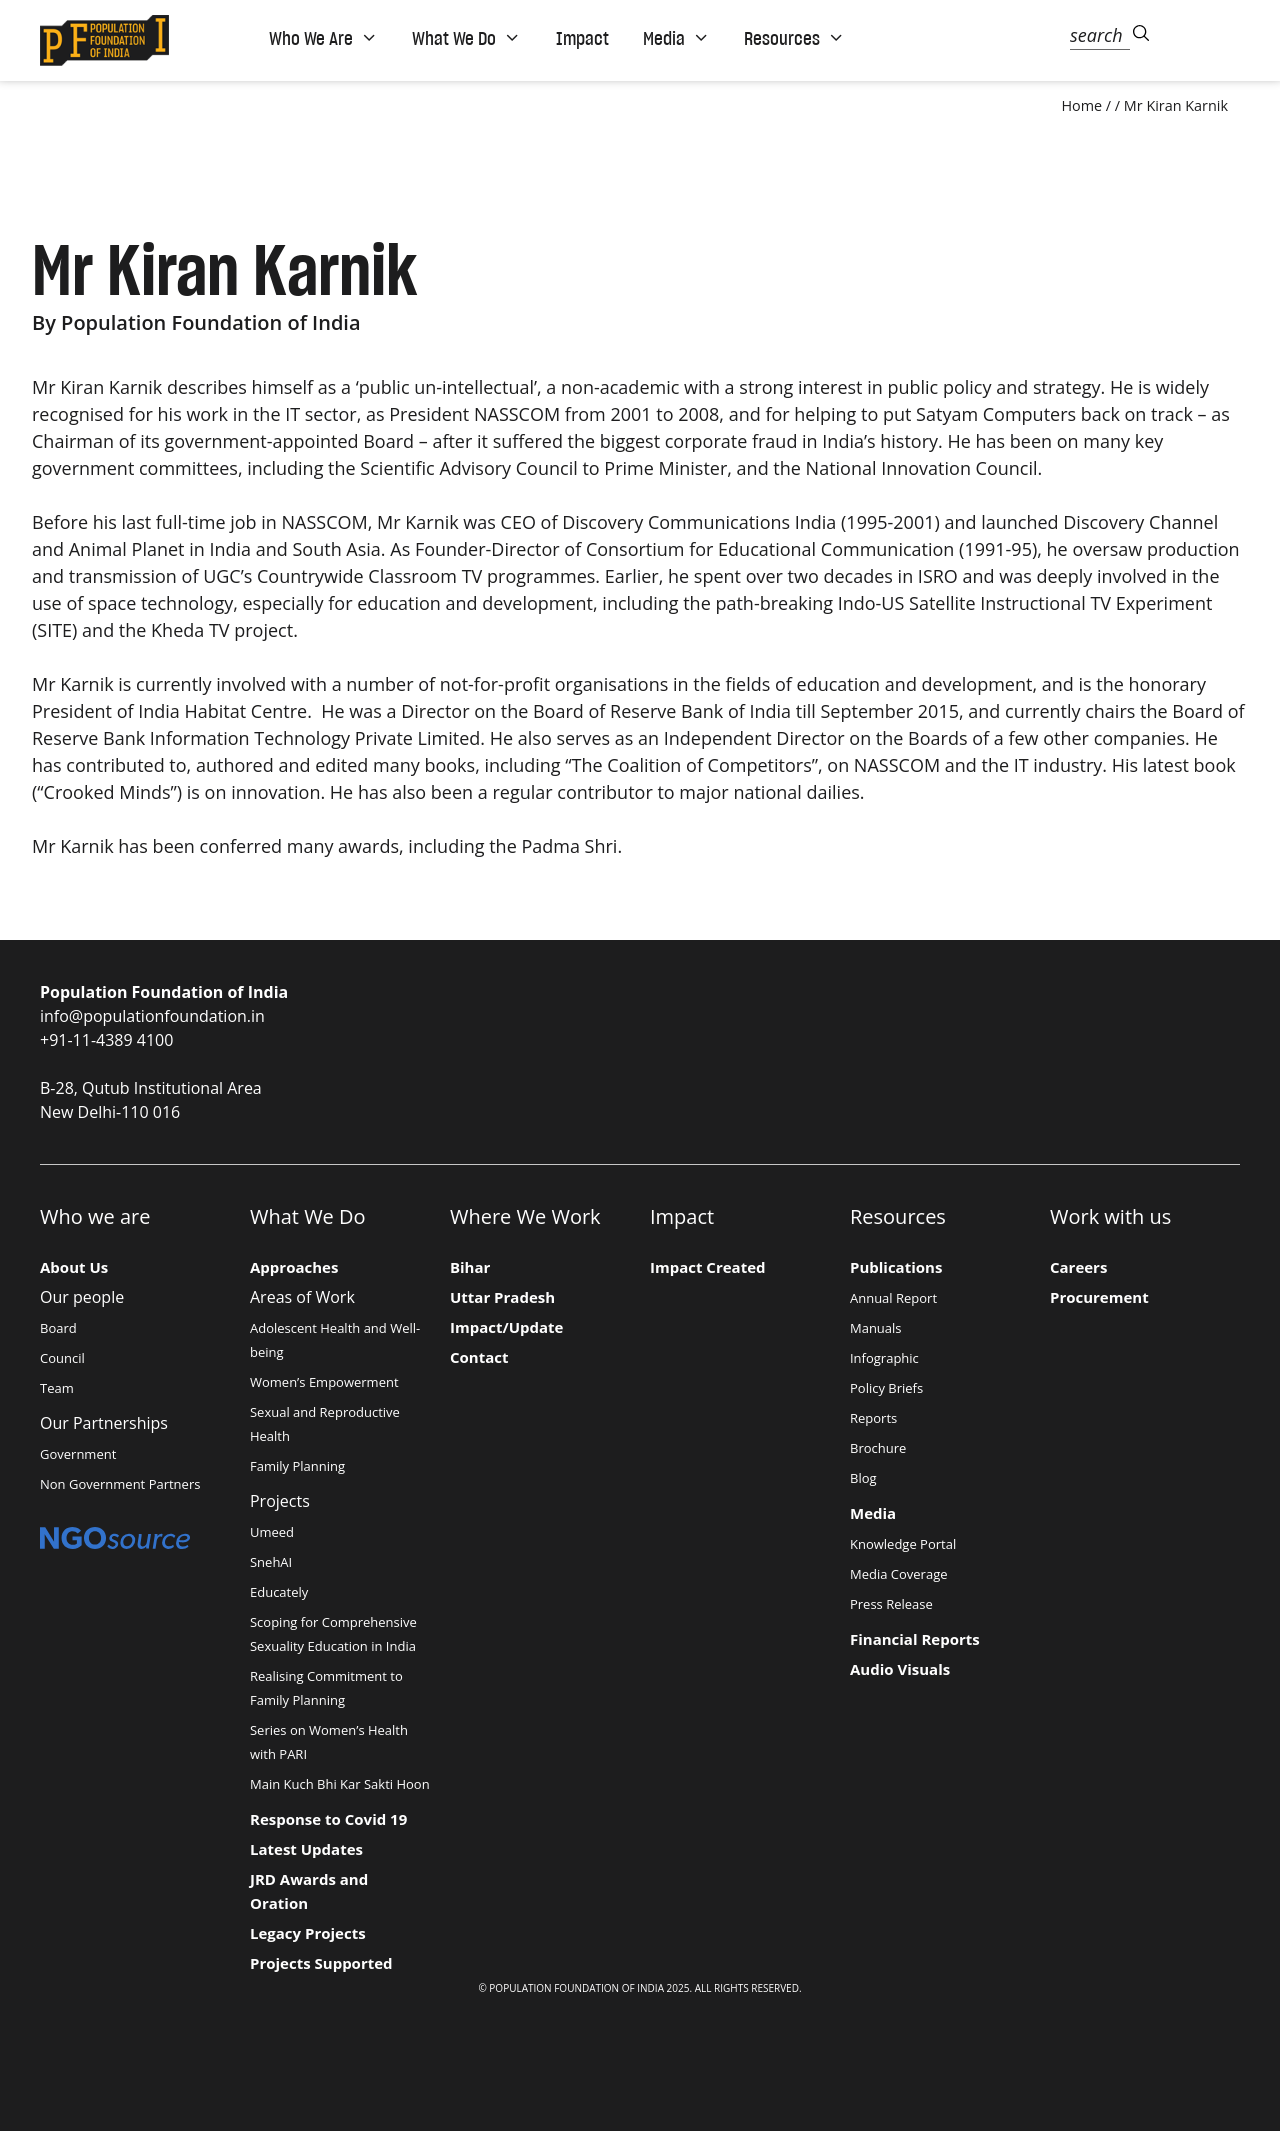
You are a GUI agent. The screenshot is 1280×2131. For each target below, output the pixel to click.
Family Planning (297, 1466)
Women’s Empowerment (324, 1382)
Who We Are (323, 38)
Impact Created (708, 1267)
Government (78, 1454)
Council (62, 1358)
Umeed (272, 1532)
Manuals (876, 1328)
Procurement (1099, 1297)
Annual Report (893, 1298)
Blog (863, 1478)
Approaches (294, 1267)
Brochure (878, 1448)
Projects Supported (321, 1963)
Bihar (470, 1267)
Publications (896, 1267)
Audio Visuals (900, 1669)
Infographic (884, 1358)
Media (676, 38)
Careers (1078, 1267)
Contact (479, 1357)
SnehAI (271, 1562)
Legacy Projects (308, 1933)
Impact (582, 38)
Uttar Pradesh (502, 1297)
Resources (794, 38)
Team (57, 1388)
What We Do (466, 38)
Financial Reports (915, 1639)
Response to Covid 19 (328, 1819)
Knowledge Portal (903, 1544)
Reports (873, 1418)
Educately (279, 1592)
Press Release (891, 1604)
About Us (74, 1267)
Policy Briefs (886, 1388)
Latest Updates (306, 1849)
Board (58, 1328)
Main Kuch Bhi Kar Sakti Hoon (340, 1784)
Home (1081, 105)
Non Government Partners (120, 1484)
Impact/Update (506, 1327)
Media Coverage (899, 1574)
